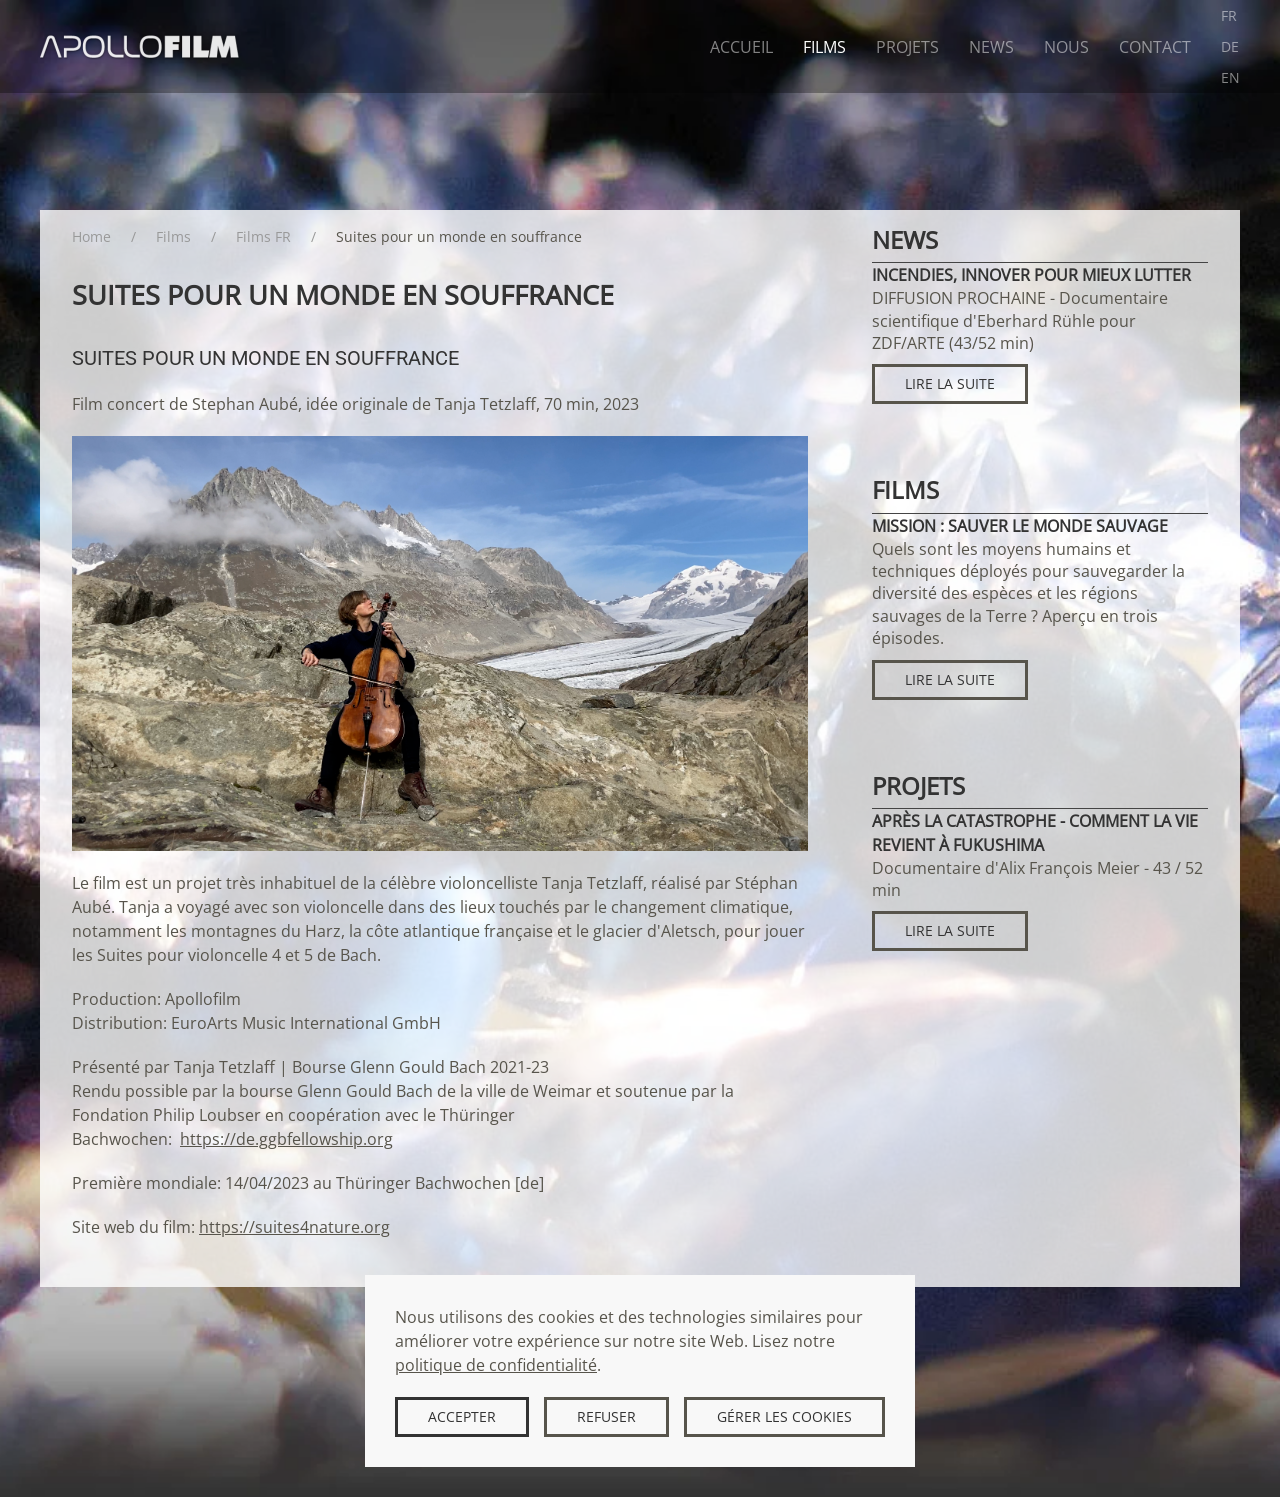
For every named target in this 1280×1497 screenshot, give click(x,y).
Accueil (741, 47)
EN (1230, 77)
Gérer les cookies (784, 1416)
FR (1229, 15)
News (991, 47)
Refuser (606, 1416)
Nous (1066, 47)
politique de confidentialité (496, 1365)
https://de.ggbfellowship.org (286, 1139)
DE (1230, 46)
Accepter (462, 1416)
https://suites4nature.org (294, 1227)
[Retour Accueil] (140, 46)
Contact (1155, 47)
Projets (907, 47)
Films (824, 47)
